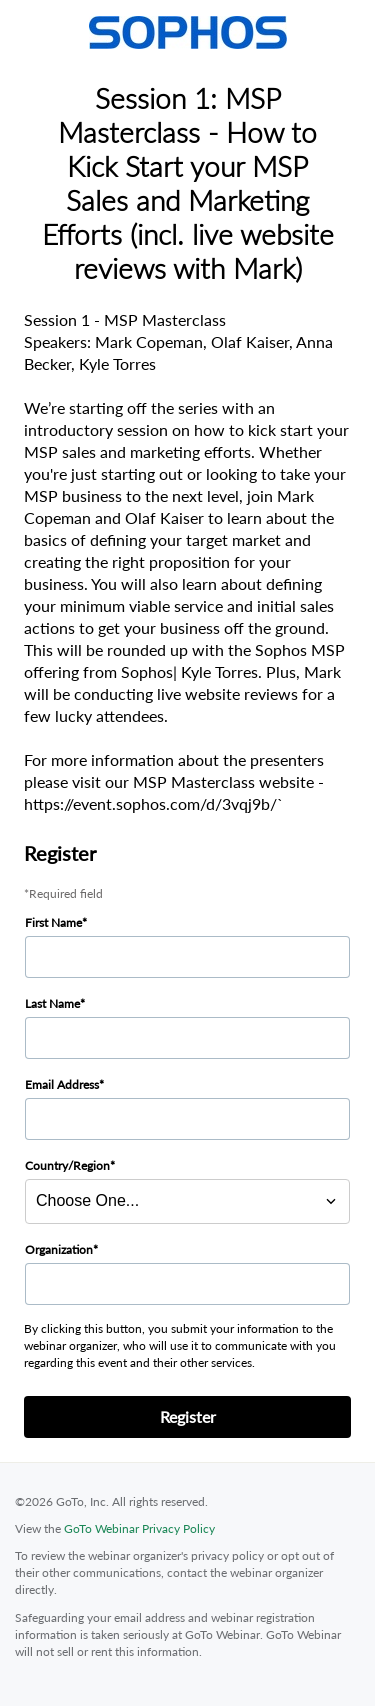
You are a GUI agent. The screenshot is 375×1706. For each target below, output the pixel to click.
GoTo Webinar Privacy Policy (139, 1528)
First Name (53, 922)
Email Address (62, 1084)
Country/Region (67, 1165)
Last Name (52, 1003)
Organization (59, 1249)
